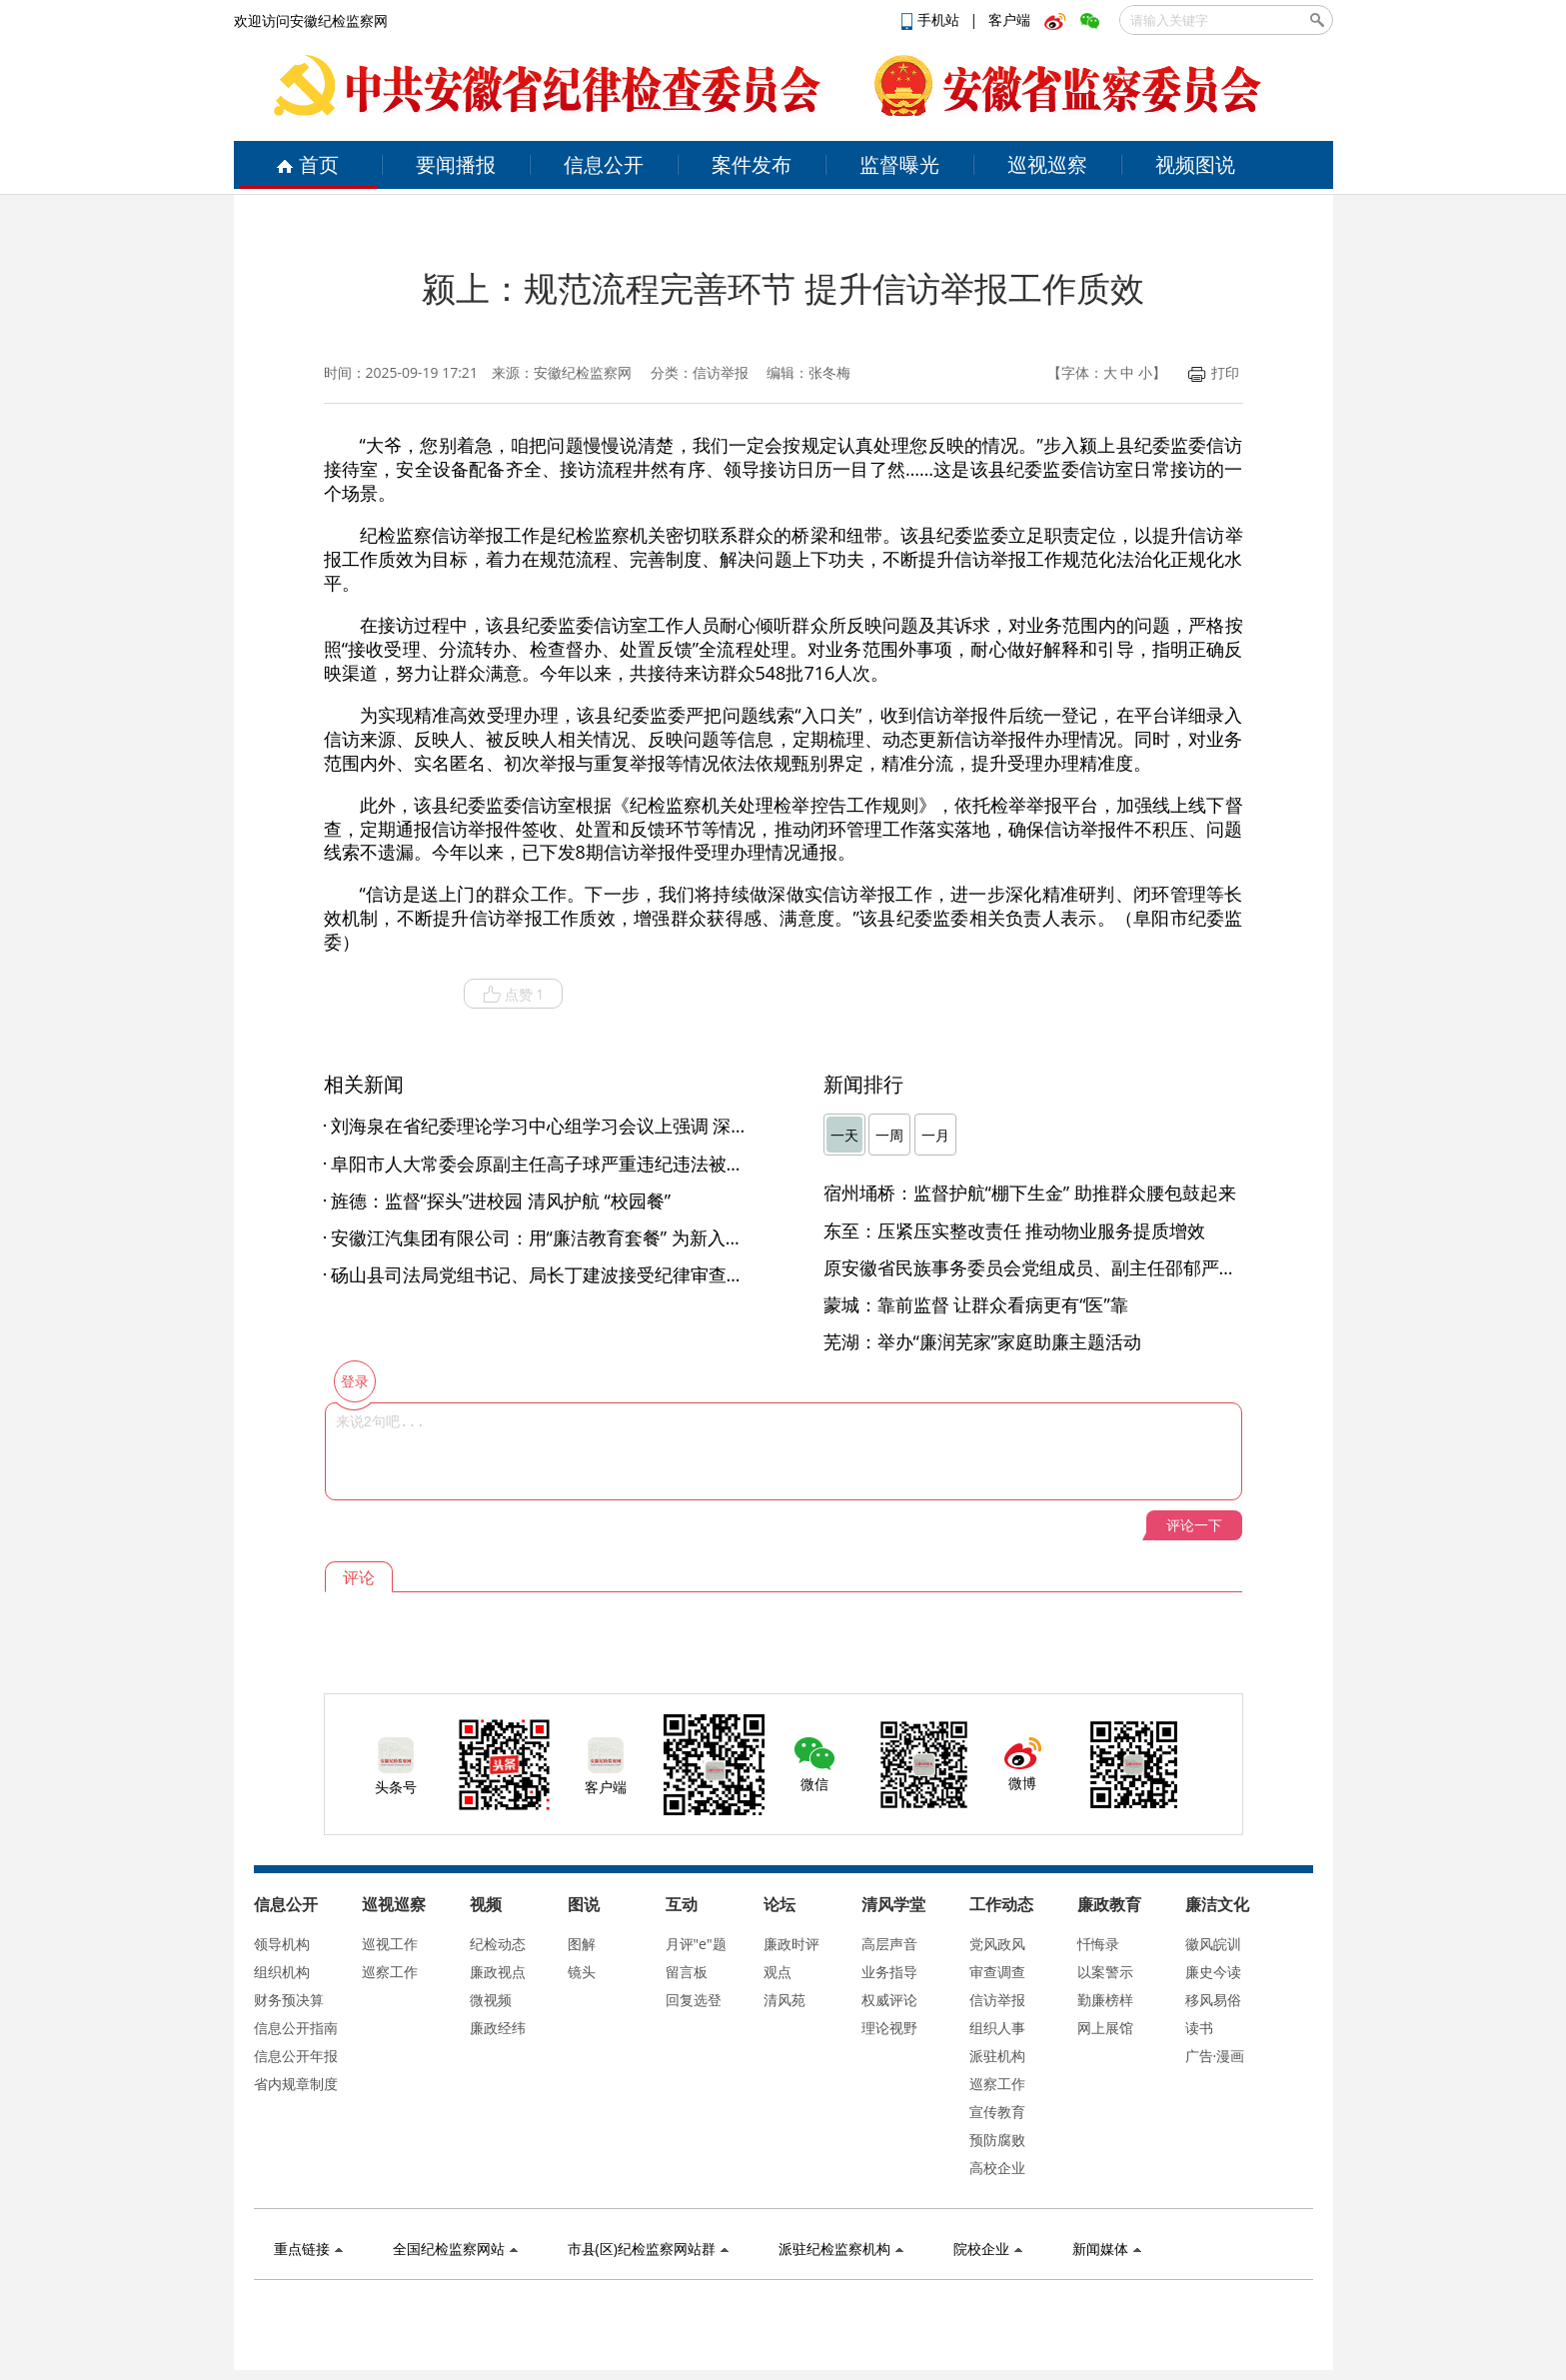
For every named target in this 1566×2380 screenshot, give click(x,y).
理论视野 (889, 2027)
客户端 (1009, 19)
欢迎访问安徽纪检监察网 (311, 20)
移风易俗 (1213, 1999)
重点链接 (308, 2248)
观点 (777, 1971)
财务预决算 (289, 1999)
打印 (1213, 372)
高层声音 (889, 1943)
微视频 (491, 1999)
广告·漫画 (1215, 2055)
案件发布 (751, 164)
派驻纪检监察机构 (841, 2248)
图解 (582, 1943)
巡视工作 (390, 1943)
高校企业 (997, 2167)
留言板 (687, 1971)
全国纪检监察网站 (455, 2248)
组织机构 (282, 1971)
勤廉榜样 (1105, 1999)
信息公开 (604, 164)
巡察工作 (390, 1971)
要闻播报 (456, 164)
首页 (307, 164)
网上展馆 (1105, 2027)
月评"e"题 (696, 1943)
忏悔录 (1098, 1943)
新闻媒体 (1106, 2248)
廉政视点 (498, 1971)
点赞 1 (514, 995)
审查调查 (997, 1971)
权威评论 (889, 1999)
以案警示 (1105, 1971)
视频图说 (1195, 164)
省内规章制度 (296, 2083)
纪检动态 (498, 1943)
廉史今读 (1213, 1971)
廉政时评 (791, 1943)
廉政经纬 (498, 2027)
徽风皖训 (1213, 1943)
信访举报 (997, 1999)
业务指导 (889, 1971)
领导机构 (282, 1943)
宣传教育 (997, 2111)
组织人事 (997, 2027)
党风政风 (997, 1943)
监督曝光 (899, 164)
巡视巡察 (1047, 164)
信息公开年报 (296, 2055)
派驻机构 (997, 2055)
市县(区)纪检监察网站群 (648, 2248)
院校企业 (987, 2248)
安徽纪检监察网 (583, 372)
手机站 (932, 19)
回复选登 (694, 1999)
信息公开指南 (296, 2027)
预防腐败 (997, 2139)
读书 (1199, 2027)
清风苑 (784, 1999)
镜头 (582, 1971)
